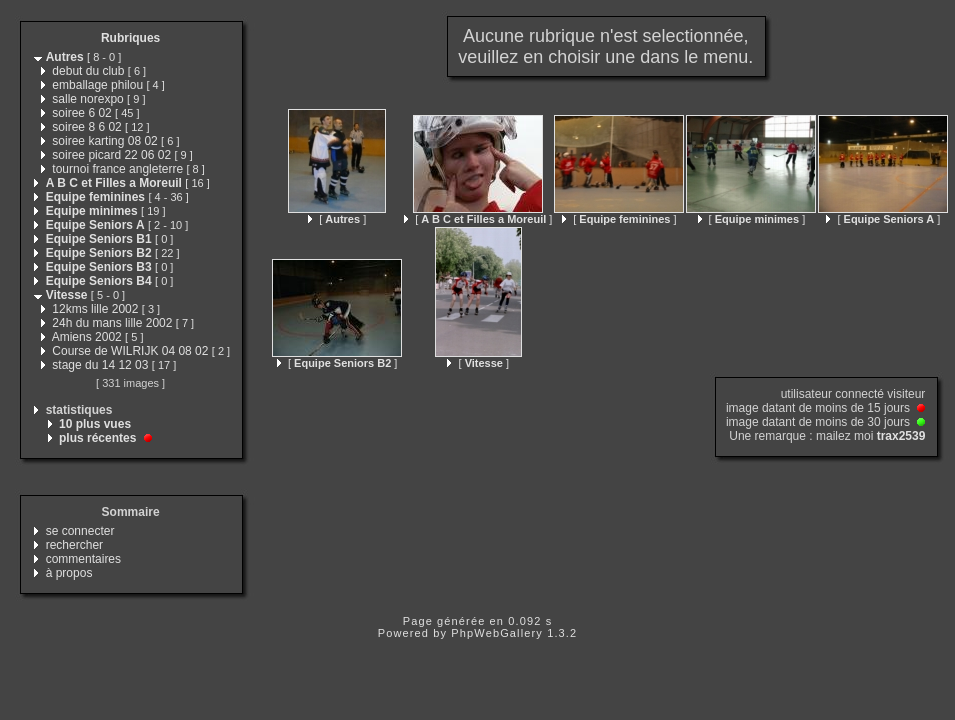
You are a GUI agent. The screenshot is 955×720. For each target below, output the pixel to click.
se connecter (80, 531)
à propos (69, 573)
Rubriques (130, 38)
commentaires (83, 559)
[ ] (337, 219)
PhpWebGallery (497, 633)
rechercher (74, 545)
